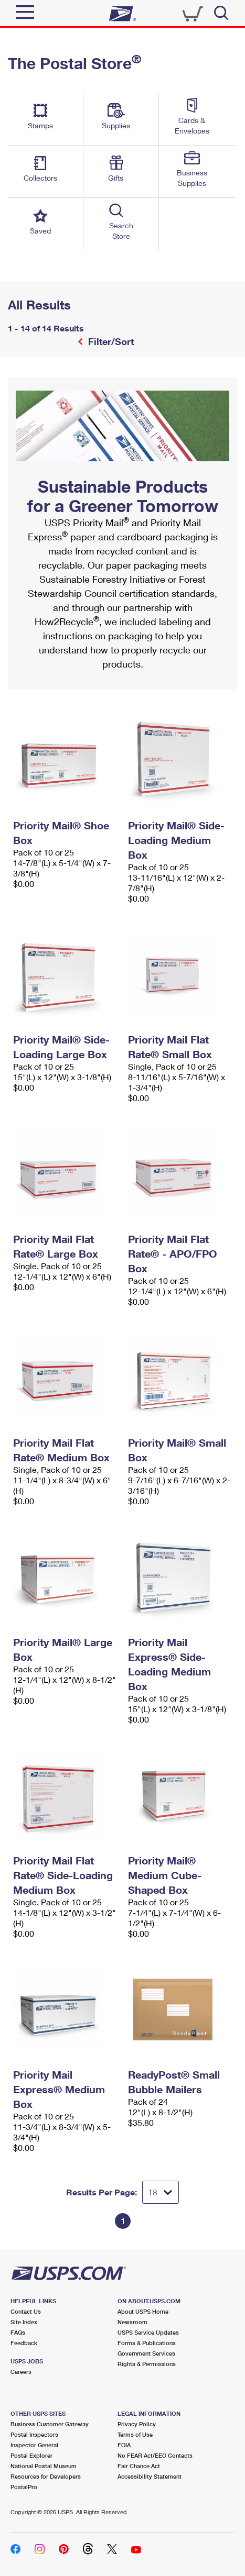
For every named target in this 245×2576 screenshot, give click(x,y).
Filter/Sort (110, 341)
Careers (20, 2371)
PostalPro (23, 2486)
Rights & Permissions (147, 2363)
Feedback (23, 2342)
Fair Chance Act (139, 2465)
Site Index (23, 2321)
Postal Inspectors (34, 2434)
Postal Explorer (31, 2455)
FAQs (17, 2332)
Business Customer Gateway (49, 2423)
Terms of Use (135, 2434)
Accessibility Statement (150, 2476)
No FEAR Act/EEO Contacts (155, 2455)
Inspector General (34, 2444)
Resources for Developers (45, 2476)
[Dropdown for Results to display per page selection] (160, 2192)
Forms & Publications (147, 2342)
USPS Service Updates (148, 2332)
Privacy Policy (137, 2423)
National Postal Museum (43, 2465)
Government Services (146, 2353)
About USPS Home (143, 2311)
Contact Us (25, 2311)
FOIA (124, 2444)
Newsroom (132, 2321)
